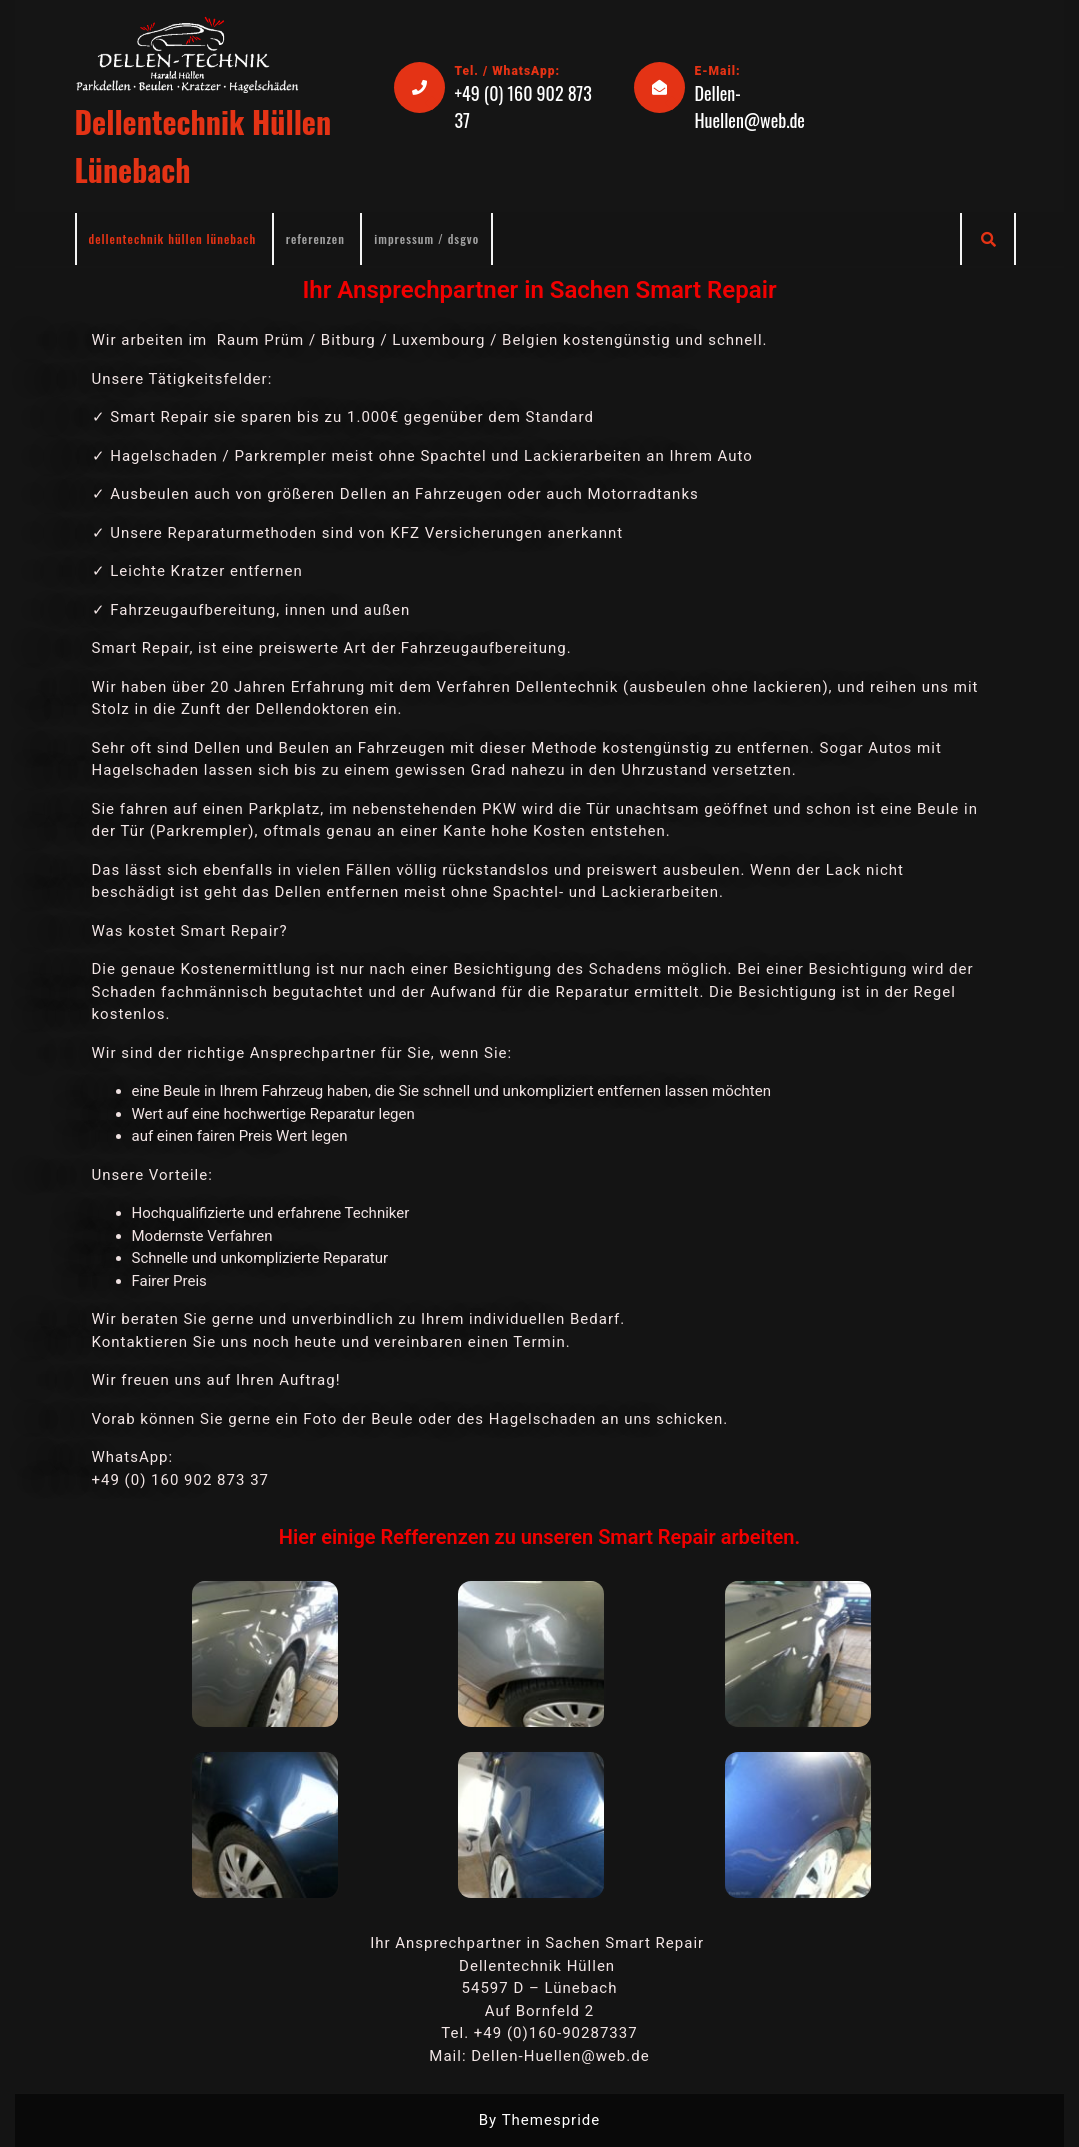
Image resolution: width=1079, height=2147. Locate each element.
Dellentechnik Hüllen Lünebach (173, 238)
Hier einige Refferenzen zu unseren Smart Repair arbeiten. (539, 1537)
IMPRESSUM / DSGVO (426, 238)
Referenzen (315, 238)
